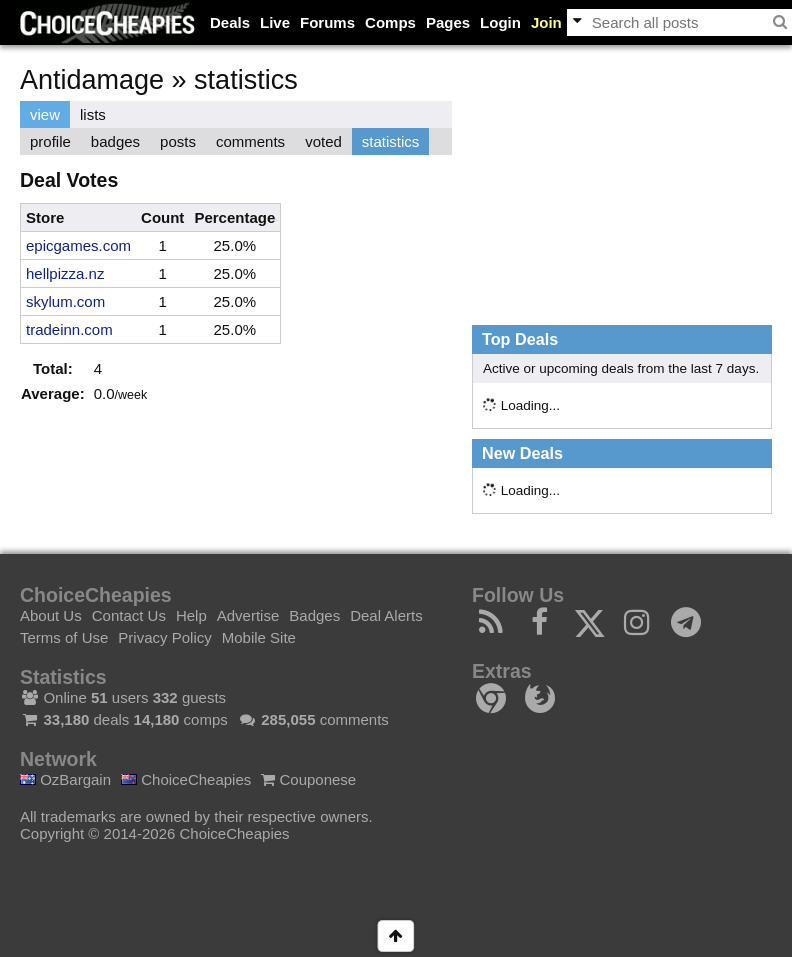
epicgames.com (78, 245)
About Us (51, 615)
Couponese (308, 779)
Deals (230, 22)
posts (178, 141)
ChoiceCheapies (186, 779)
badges (115, 141)
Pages (448, 22)
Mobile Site (259, 637)
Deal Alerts (386, 615)
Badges (314, 615)
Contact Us (129, 615)
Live (275, 22)
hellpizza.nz (65, 273)
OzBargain (65, 779)
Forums (327, 22)
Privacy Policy (164, 637)
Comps (390, 22)
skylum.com (65, 301)
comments (250, 141)
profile (50, 141)
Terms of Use (64, 637)
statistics (391, 141)
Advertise (248, 615)
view (45, 114)
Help (191, 615)
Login (500, 22)
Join (546, 22)
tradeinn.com (69, 329)
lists (93, 114)
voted (323, 141)
